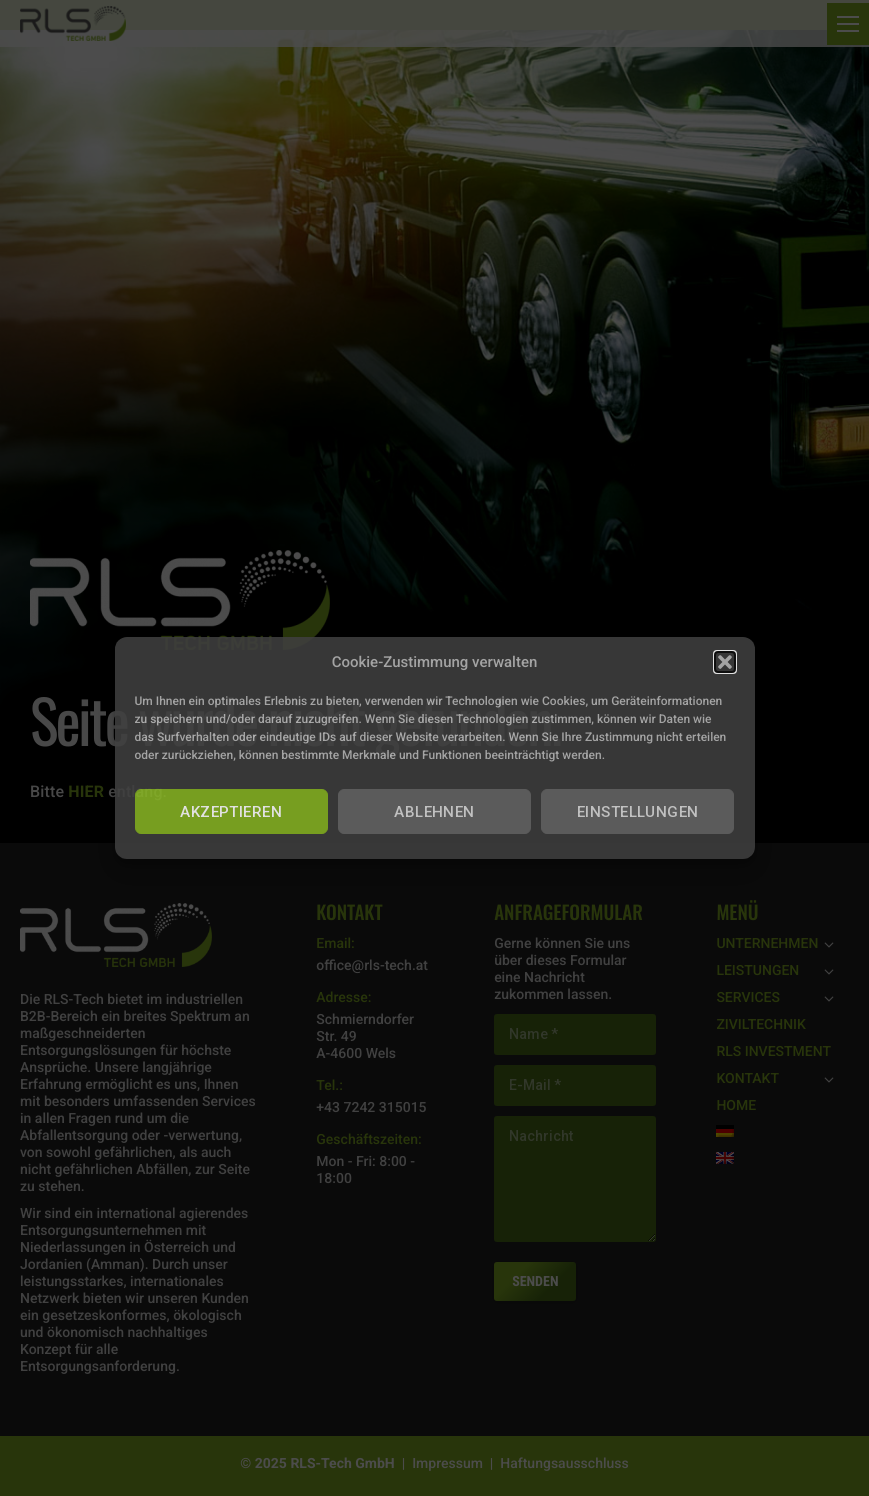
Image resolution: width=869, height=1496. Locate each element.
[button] (725, 662)
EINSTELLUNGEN (638, 812)
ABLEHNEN (434, 812)
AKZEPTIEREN (231, 812)
